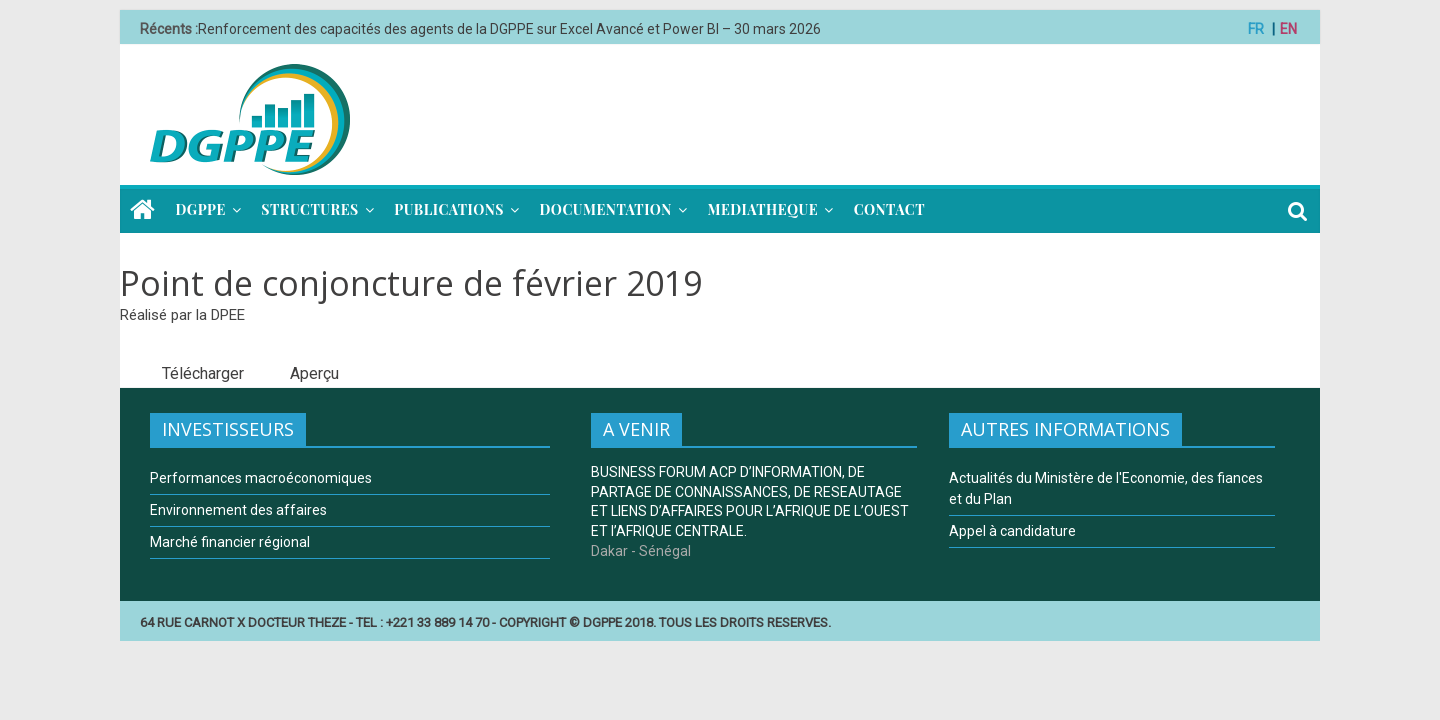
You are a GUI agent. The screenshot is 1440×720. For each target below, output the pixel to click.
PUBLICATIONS (449, 209)
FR (1256, 29)
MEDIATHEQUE (762, 209)
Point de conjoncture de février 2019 (411, 283)
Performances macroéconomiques (261, 478)
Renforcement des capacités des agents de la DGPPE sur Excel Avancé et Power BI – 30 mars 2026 (509, 29)
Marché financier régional (230, 542)
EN (1288, 29)
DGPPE (201, 209)
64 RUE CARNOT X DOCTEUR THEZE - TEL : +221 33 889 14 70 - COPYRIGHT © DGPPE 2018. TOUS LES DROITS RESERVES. (485, 622)
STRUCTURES (309, 209)
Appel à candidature (1012, 531)
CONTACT (889, 209)
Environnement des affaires (238, 510)
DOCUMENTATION (605, 209)
